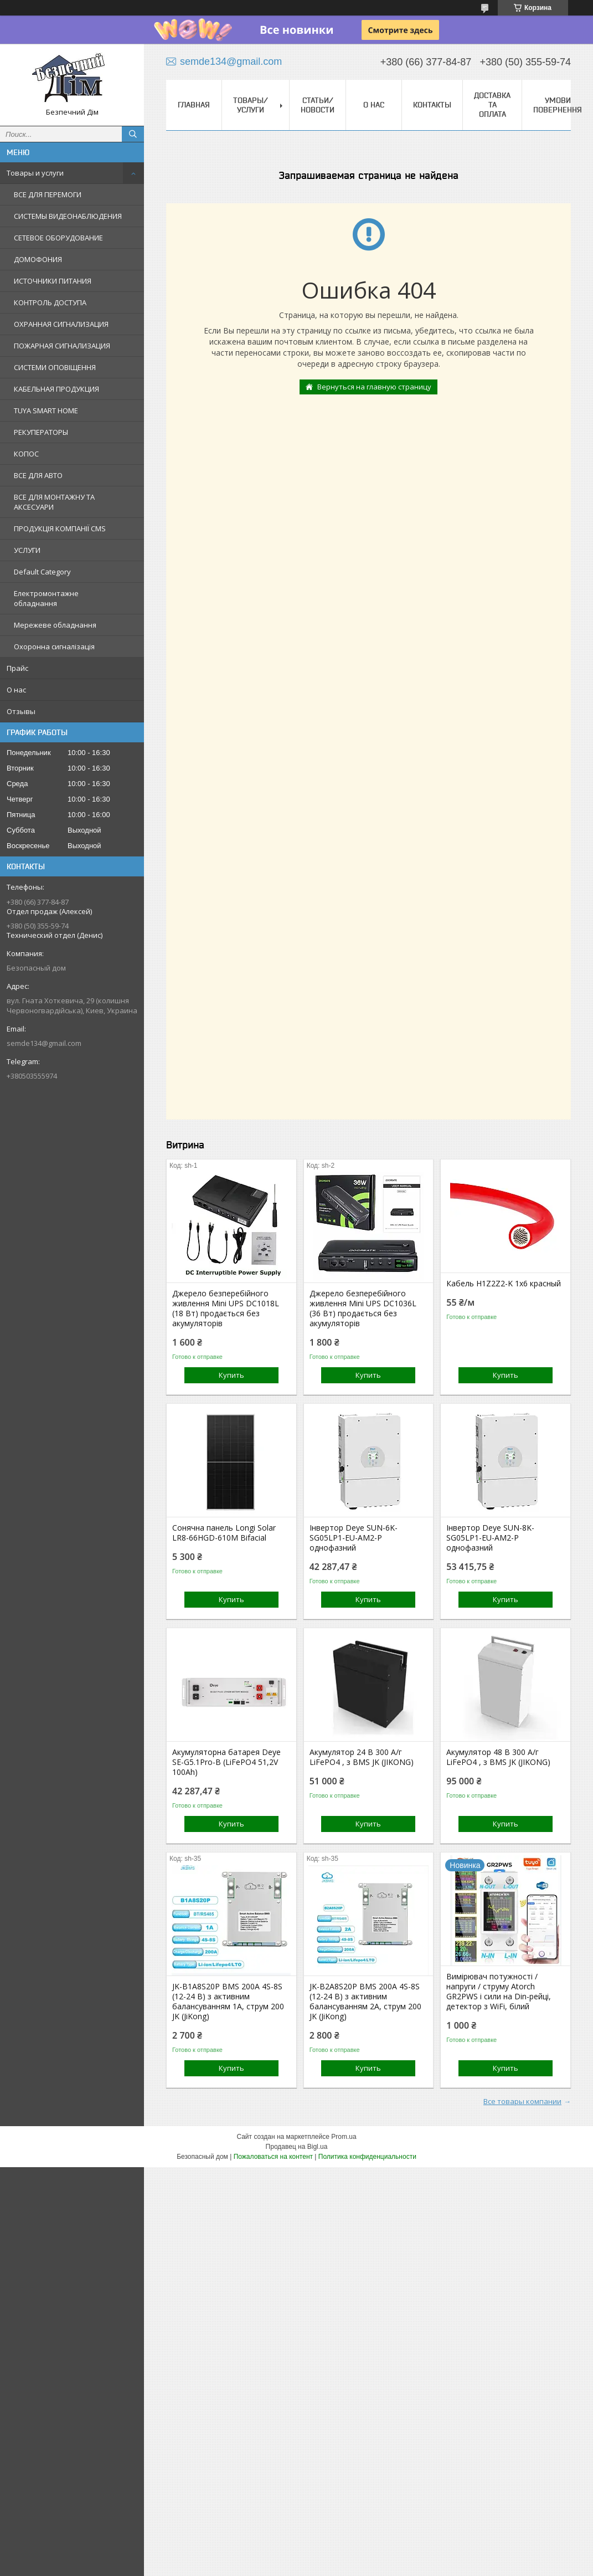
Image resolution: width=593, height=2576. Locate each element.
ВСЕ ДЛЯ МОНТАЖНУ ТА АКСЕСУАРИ (54, 502)
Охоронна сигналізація (54, 646)
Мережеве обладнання (55, 625)
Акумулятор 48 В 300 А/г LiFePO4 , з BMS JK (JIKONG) (498, 1757)
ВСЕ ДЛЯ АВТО (38, 475)
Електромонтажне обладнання (46, 598)
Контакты (432, 104)
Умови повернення (557, 105)
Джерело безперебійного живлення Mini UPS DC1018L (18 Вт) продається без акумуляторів (225, 1308)
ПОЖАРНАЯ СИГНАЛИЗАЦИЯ (62, 346)
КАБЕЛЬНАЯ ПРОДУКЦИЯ (56, 389)
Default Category (42, 572)
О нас (16, 690)
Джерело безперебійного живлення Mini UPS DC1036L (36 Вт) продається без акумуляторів (363, 1308)
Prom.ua (343, 2137)
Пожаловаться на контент (273, 2157)
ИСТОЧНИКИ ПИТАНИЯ (52, 281)
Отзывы (21, 711)
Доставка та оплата (492, 105)
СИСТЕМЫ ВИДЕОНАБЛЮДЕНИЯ (68, 216)
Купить (231, 1375)
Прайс (17, 668)
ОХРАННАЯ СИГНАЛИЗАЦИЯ (61, 324)
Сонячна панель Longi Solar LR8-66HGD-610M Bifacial (224, 1533)
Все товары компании (522, 2101)
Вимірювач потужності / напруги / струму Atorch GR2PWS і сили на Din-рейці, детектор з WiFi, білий (498, 1991)
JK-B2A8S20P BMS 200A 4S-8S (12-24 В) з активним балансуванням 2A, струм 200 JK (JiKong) (365, 2001)
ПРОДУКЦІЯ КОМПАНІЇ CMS (60, 528)
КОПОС (26, 454)
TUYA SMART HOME (46, 410)
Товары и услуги (35, 173)
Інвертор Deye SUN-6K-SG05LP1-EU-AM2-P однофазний (354, 1538)
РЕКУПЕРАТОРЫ (41, 432)
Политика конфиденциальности (367, 2157)
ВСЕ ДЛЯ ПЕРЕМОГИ (47, 194)
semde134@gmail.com (44, 1043)
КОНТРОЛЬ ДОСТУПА (50, 302)
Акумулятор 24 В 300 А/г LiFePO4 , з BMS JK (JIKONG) (362, 1757)
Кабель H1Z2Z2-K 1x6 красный (503, 1284)
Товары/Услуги (250, 105)
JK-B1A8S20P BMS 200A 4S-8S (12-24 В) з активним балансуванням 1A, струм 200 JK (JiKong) (228, 2001)
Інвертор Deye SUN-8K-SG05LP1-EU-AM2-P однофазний (490, 1538)
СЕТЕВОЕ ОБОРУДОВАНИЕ (58, 238)
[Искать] (133, 134)
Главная (194, 104)
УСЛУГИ (27, 550)
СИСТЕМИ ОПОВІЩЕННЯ (55, 367)
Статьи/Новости (317, 105)
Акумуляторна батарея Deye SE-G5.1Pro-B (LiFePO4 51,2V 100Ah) (226, 1762)
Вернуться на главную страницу (374, 387)
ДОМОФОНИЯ (38, 259)
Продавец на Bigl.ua (297, 2147)
